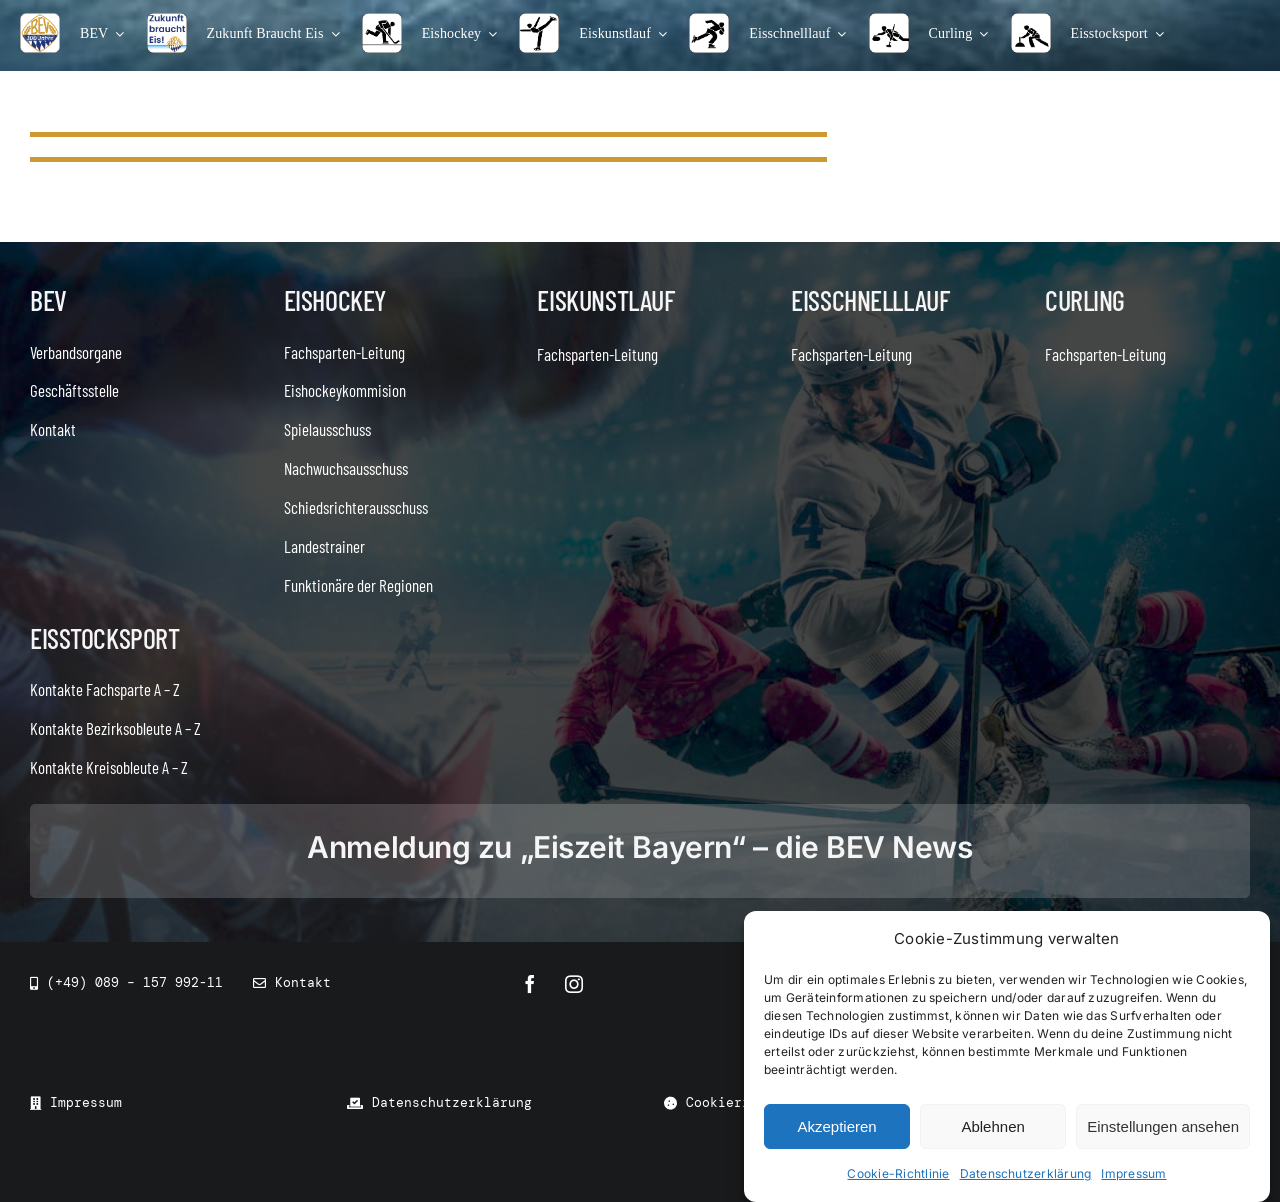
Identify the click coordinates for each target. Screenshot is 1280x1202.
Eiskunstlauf (605, 300)
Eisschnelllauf (870, 300)
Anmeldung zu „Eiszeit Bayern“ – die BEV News (639, 847)
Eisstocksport (105, 638)
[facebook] (530, 984)
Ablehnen (992, 1126)
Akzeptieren (836, 1126)
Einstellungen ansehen (1163, 1126)
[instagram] (574, 984)
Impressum (1133, 1173)
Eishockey (335, 300)
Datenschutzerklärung (1026, 1173)
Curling (1085, 300)
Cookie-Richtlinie (898, 1173)
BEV (48, 300)
